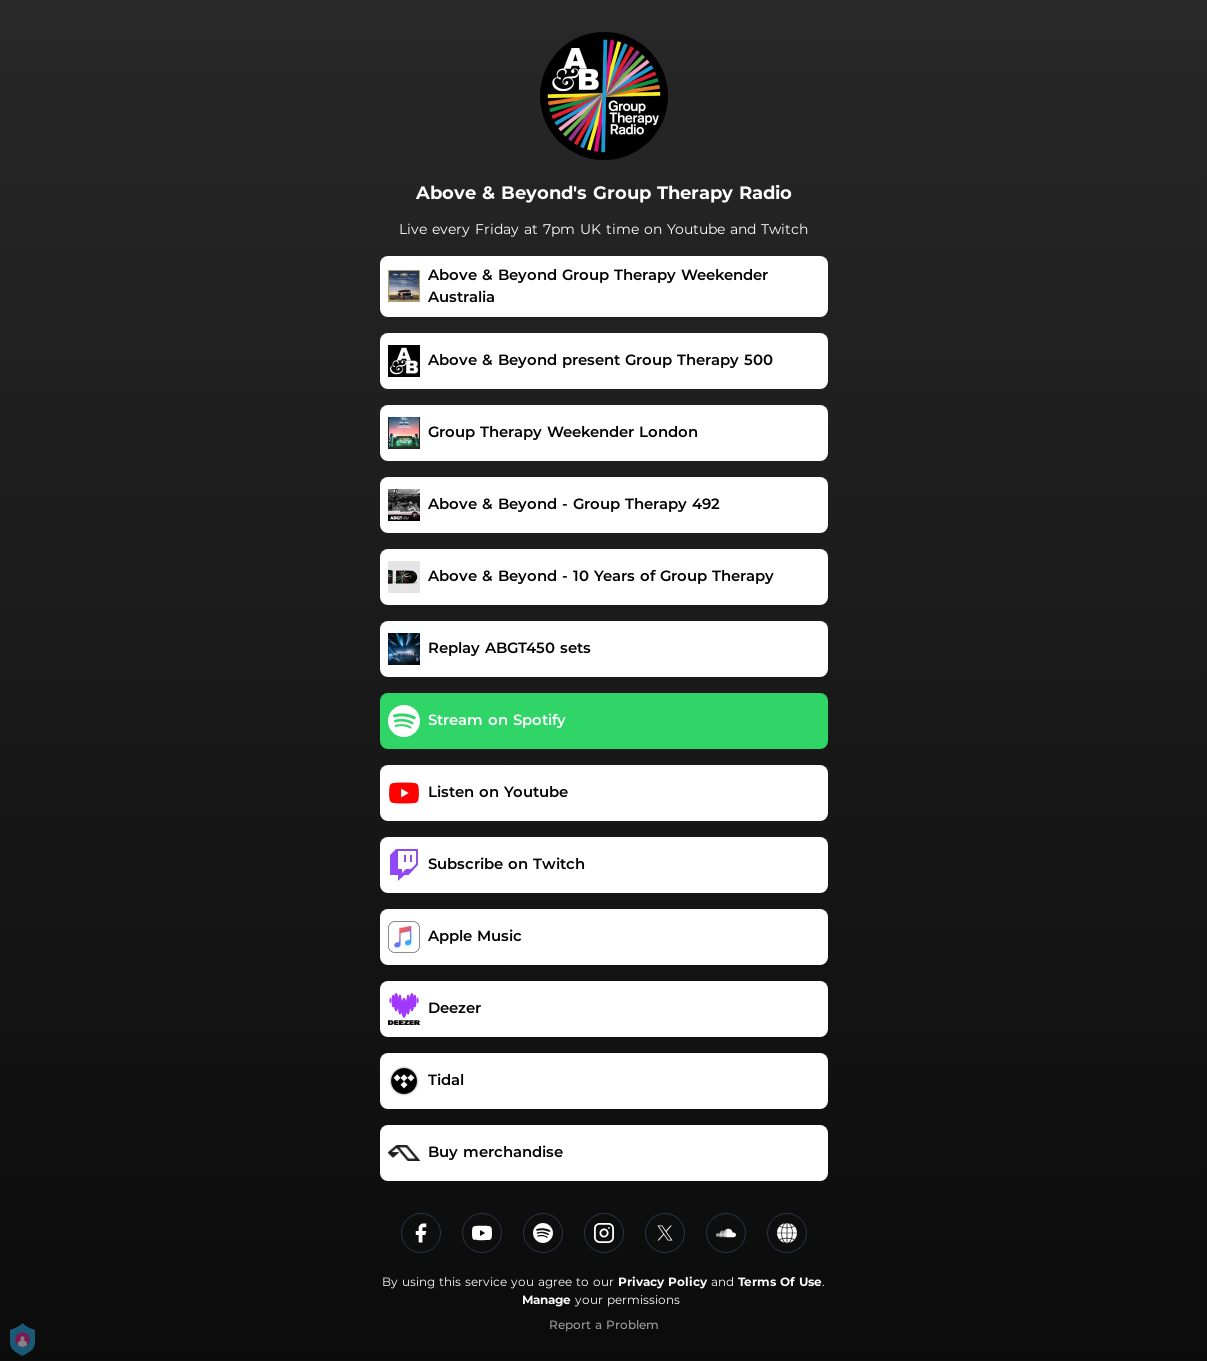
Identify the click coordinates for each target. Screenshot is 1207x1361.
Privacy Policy (662, 1281)
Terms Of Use (780, 1281)
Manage (546, 1299)
